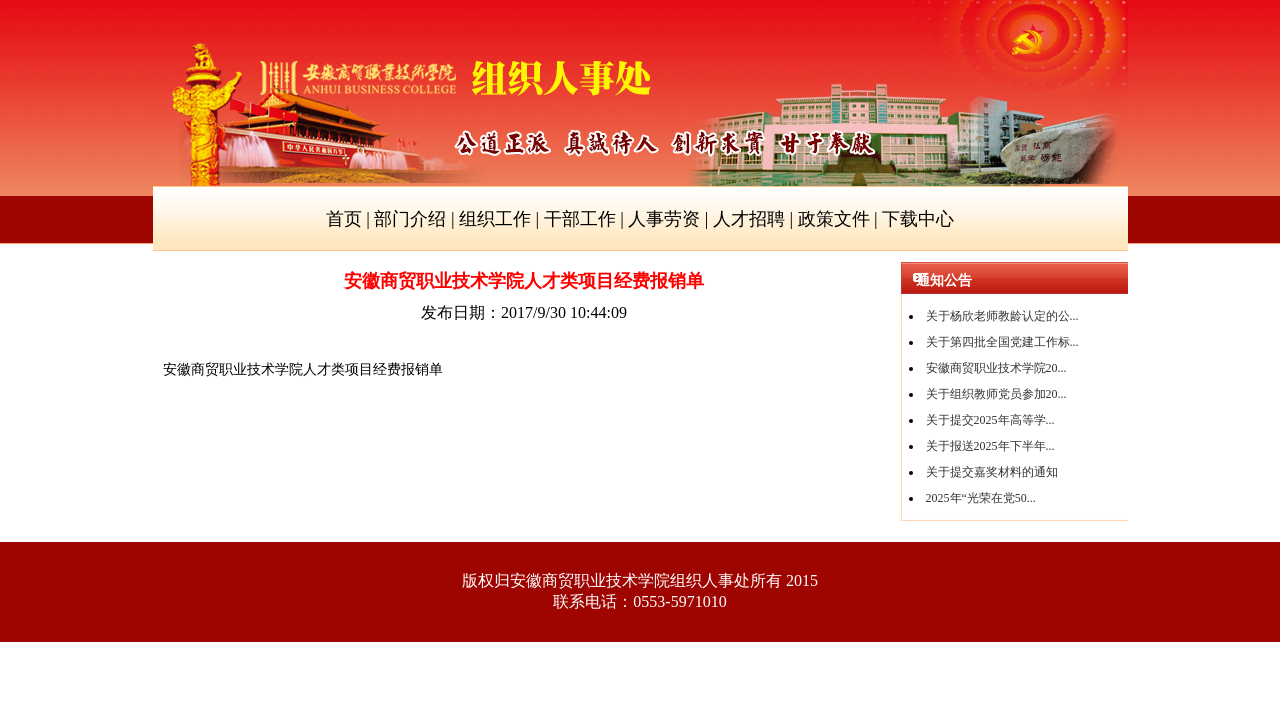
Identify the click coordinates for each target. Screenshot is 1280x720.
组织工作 (495, 219)
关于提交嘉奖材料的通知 (992, 472)
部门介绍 (410, 219)
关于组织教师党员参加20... (996, 394)
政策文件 (834, 219)
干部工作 (580, 219)
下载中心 (918, 219)
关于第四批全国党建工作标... (1002, 342)
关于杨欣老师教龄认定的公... (1002, 316)
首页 (344, 219)
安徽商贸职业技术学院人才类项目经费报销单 (303, 369)
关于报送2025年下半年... (990, 446)
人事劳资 (664, 219)
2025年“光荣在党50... (981, 498)
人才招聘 (749, 219)
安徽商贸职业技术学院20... (996, 368)
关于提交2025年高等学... (990, 420)
